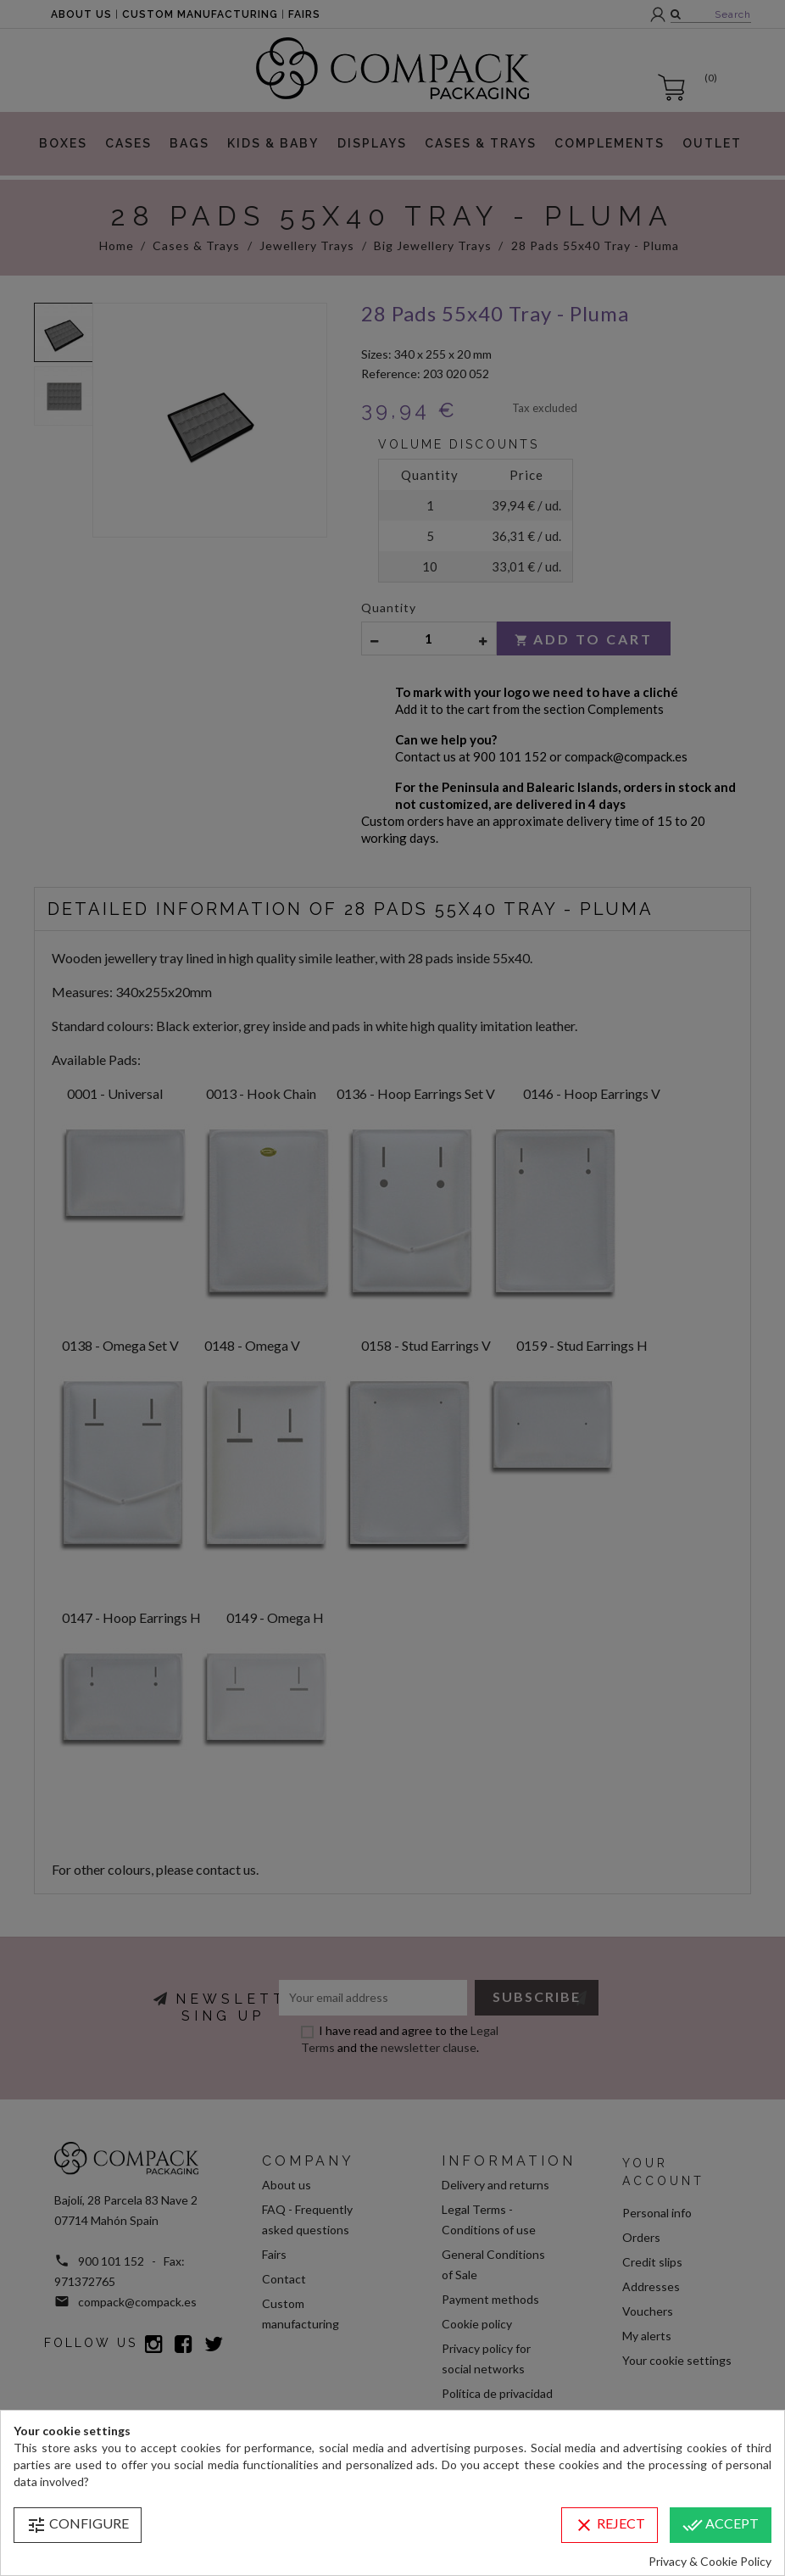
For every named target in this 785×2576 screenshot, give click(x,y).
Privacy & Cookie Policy (710, 2561)
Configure (77, 2525)
